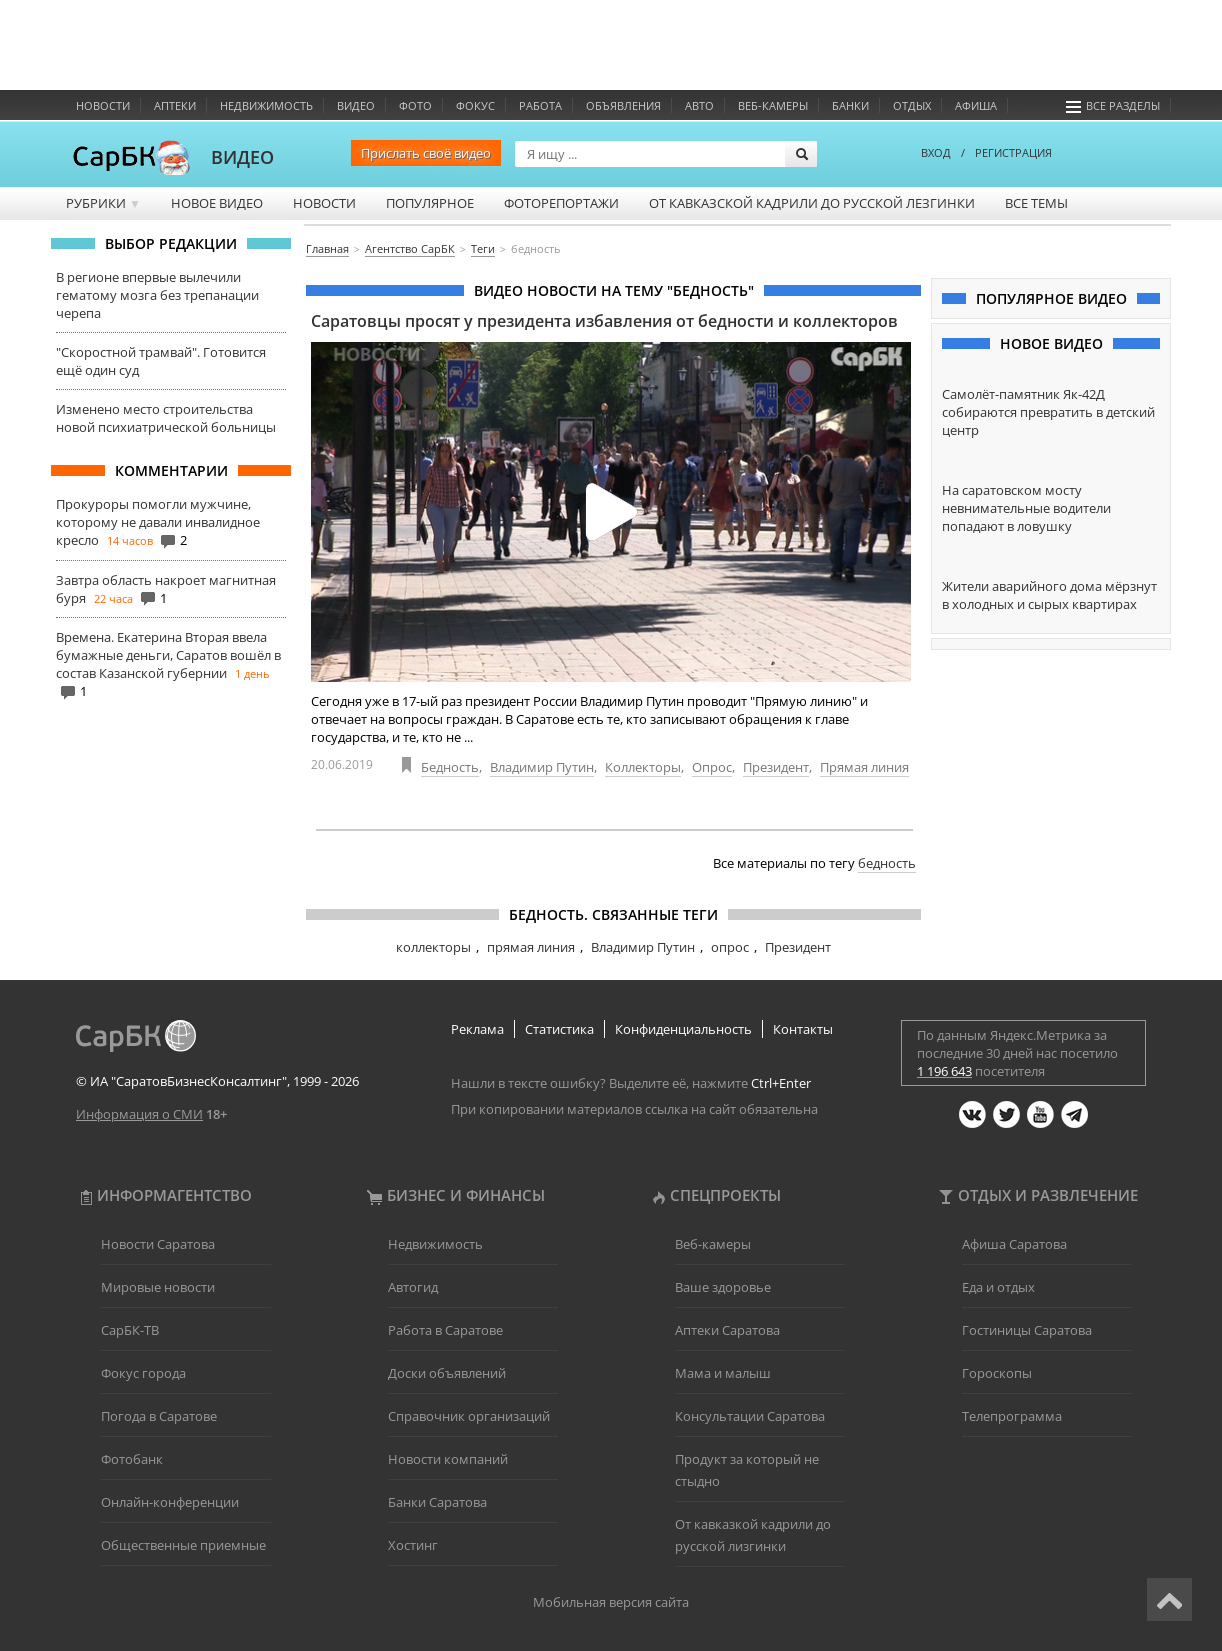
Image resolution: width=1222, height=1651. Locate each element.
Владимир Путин (542, 767)
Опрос (712, 767)
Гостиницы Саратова (1027, 1330)
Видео (356, 105)
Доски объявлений (447, 1373)
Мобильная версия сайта (611, 1602)
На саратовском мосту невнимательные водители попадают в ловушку (1026, 508)
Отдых (912, 105)
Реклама (477, 1029)
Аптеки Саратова (727, 1330)
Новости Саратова (158, 1244)
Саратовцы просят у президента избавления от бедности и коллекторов (604, 321)
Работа (540, 105)
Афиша (976, 105)
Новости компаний (448, 1459)
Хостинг (413, 1545)
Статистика (559, 1029)
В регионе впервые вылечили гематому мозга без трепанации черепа (157, 295)
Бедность (450, 767)
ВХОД (936, 152)
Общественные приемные (183, 1545)
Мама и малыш (723, 1373)
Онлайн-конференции (170, 1502)
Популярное (430, 203)
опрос (730, 947)
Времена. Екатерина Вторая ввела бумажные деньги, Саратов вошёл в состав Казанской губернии (168, 655)
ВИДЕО (242, 157)
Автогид (413, 1287)
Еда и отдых (998, 1287)
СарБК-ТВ (130, 1330)
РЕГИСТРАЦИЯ (1013, 152)
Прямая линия (864, 767)
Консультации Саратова (750, 1416)
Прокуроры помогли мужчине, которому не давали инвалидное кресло (158, 522)
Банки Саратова (437, 1502)
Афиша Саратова (1014, 1244)
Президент (776, 767)
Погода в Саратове (159, 1416)
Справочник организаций (469, 1416)
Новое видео (217, 203)
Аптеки (175, 105)
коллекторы (433, 947)
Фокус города (143, 1373)
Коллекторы (643, 767)
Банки (850, 105)
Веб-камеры (773, 105)
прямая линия (531, 947)
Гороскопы (997, 1373)
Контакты (803, 1029)
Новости (103, 105)
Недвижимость (266, 105)
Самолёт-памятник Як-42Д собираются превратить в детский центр (1048, 412)
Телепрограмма (1012, 1416)
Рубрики (103, 203)
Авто (699, 105)
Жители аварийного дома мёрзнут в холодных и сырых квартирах (1049, 595)
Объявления (623, 105)
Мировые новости (158, 1287)
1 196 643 (944, 1071)
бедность (887, 863)
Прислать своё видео (426, 153)
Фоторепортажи (561, 203)
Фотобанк (132, 1459)
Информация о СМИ (139, 1114)
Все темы (1036, 203)
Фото (415, 105)
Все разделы (1113, 105)
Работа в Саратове (445, 1330)
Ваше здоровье (723, 1287)
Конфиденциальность (683, 1029)
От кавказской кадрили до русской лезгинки (812, 203)
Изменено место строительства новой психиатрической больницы (166, 418)
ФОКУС (475, 105)
